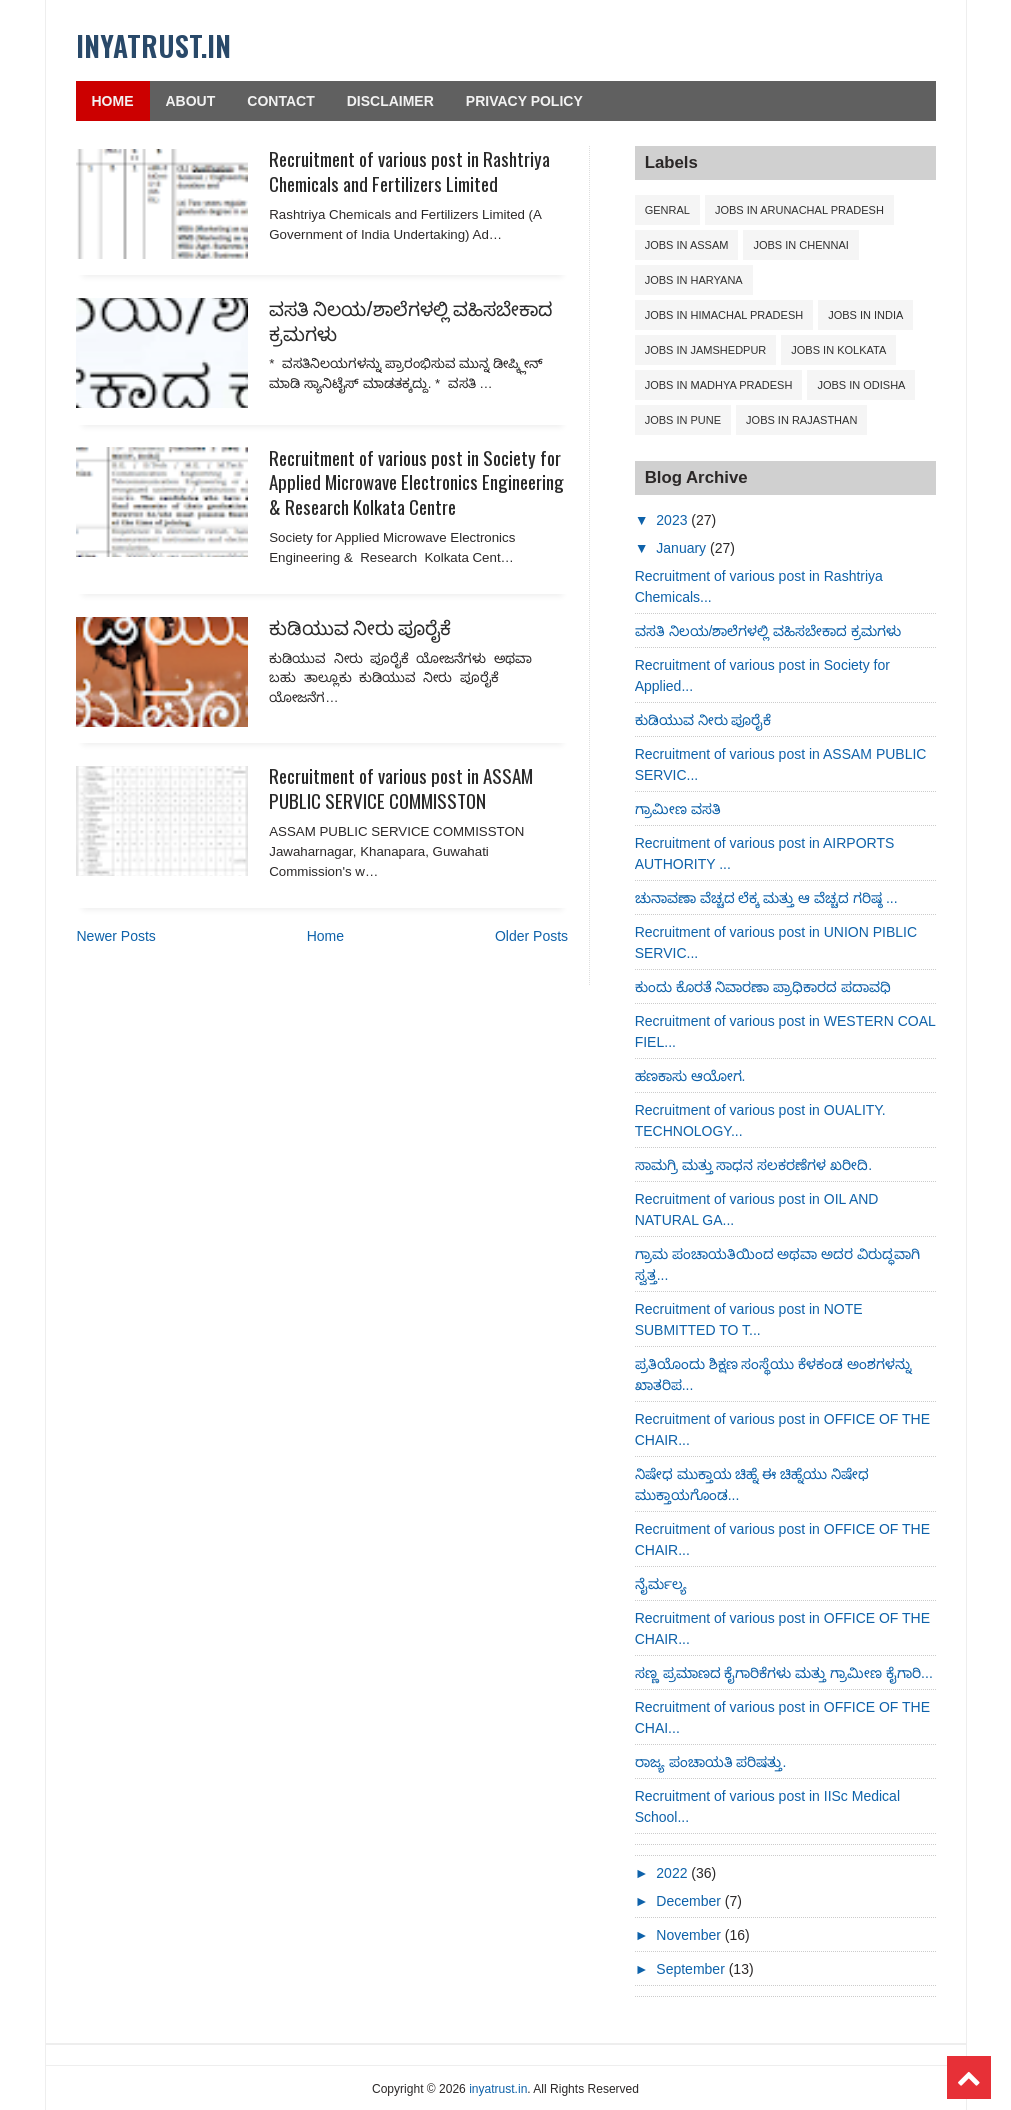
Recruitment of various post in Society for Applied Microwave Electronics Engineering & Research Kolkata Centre (416, 482)
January (683, 548)
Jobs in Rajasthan (801, 420)
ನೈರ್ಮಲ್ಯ (661, 1584)
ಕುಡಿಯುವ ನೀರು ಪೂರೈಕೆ (360, 626)
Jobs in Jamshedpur (706, 350)
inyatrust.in (153, 45)
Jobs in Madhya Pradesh (719, 385)
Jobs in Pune (683, 420)
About (191, 101)
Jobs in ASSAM (687, 245)
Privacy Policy (524, 101)
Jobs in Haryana (694, 280)
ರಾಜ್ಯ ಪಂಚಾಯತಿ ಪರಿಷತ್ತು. (711, 1762)
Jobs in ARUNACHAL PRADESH (799, 210)
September (692, 1969)
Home (113, 101)
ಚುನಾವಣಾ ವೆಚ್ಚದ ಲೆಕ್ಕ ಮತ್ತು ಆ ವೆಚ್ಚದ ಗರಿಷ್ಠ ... (766, 898)
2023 (673, 520)
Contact (280, 101)
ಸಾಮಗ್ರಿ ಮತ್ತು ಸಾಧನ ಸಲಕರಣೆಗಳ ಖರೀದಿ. (753, 1165)
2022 (673, 1873)
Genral (667, 210)
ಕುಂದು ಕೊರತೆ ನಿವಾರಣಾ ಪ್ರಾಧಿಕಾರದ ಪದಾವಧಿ (763, 987)
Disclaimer (390, 101)
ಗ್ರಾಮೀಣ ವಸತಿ (678, 809)
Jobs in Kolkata (838, 350)
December (690, 1901)
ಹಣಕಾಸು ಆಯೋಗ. (690, 1076)
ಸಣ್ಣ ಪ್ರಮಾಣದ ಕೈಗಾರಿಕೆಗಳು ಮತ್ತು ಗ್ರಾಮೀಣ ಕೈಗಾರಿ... (784, 1673)
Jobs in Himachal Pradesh (724, 315)
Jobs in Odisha (861, 385)
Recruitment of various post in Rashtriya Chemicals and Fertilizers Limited (409, 170)
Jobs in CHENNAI (800, 245)
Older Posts (531, 936)
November (690, 1935)
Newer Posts (116, 936)
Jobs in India (865, 315)
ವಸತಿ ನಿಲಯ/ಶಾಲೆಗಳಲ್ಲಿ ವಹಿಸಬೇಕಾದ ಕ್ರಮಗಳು (410, 319)
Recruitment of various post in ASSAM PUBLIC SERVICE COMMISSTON (401, 787)
